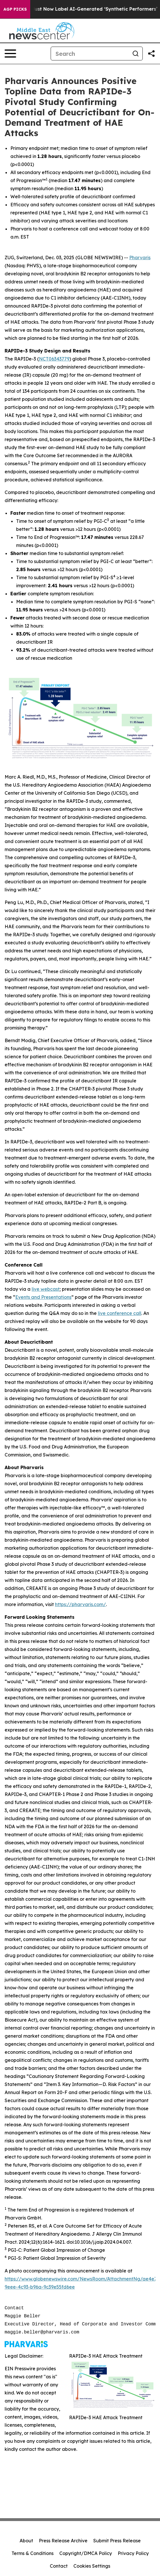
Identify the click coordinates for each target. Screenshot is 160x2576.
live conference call (119, 1313)
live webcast (46, 1289)
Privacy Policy (133, 2553)
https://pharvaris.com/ (80, 1604)
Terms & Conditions (33, 2553)
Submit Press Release (117, 2540)
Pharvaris (140, 257)
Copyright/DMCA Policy (85, 2553)
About (26, 2540)
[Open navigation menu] (10, 53)
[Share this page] (151, 53)
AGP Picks (15, 9)
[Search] (90, 53)
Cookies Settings (91, 2566)
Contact (59, 2566)
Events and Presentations (43, 1297)
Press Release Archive (63, 2540)
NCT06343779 (54, 359)
